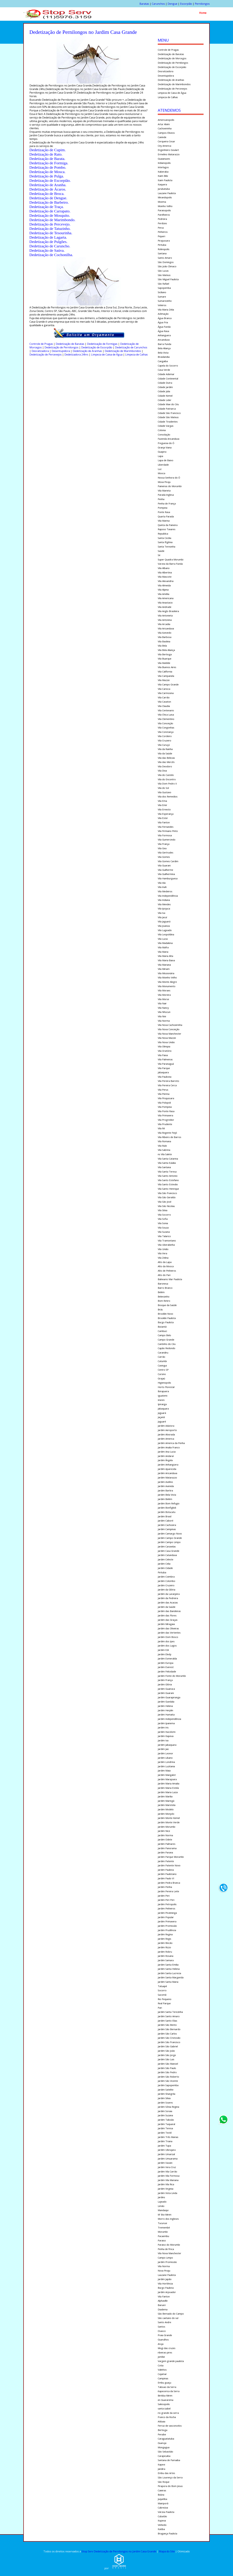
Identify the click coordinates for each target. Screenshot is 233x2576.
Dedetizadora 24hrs (76, 354)
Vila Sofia (163, 1218)
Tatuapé (162, 1986)
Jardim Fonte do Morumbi (172, 1675)
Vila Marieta (164, 490)
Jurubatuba (164, 188)
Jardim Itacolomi (166, 1731)
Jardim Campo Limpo (169, 1542)
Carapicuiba (164, 2456)
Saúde (161, 550)
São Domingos (166, 262)
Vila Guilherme (165, 869)
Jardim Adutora (166, 1425)
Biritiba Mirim (165, 2395)
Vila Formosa (165, 835)
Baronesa (163, 1283)
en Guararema (165, 2399)
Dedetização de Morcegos (172, 58)
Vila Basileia (164, 641)
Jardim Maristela (166, 1805)
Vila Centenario (166, 710)
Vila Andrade (164, 607)
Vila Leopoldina (166, 934)
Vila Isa (161, 912)
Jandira (161, 2468)
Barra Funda (164, 344)
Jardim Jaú (163, 1749)
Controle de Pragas (41, 344)
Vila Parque (164, 1068)
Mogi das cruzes (166, 2348)
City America (164, 145)
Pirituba (162, 244)
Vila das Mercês (166, 762)
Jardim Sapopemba (168, 2085)
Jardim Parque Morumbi (171, 1856)
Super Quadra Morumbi (170, 559)
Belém (161, 1292)
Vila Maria (163, 951)
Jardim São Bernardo (169, 2029)
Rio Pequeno (164, 1999)
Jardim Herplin (165, 1710)
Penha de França (167, 503)
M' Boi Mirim (164, 2214)
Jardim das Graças (168, 1619)
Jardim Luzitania (166, 1766)
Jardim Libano (165, 1757)
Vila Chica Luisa (166, 714)
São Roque (163, 2481)
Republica (163, 533)
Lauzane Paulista (167, 193)
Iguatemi (162, 1395)
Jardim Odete (165, 1839)
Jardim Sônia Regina (168, 2106)
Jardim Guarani (166, 1693)
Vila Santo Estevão (168, 1184)
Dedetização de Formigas (102, 344)
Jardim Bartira (165, 1490)
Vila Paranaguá (166, 1063)
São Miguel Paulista (168, 279)
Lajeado (162, 2201)
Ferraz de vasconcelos (170, 2425)
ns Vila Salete (165, 1154)
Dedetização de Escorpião (96, 347)
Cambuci (162, 1331)
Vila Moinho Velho (167, 977)
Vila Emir (162, 805)
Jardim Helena (165, 1706)
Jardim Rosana (165, 1955)
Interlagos (163, 167)
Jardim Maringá (166, 1800)
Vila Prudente (165, 1124)
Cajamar (162, 2374)
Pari (160, 2007)
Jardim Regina (165, 1934)
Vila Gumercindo (166, 839)
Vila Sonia (163, 1223)
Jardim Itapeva (165, 1736)
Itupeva (162, 2520)
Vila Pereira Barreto (168, 1080)
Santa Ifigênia (165, 542)
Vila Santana (164, 1167)
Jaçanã (161, 1417)
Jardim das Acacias (168, 1602)
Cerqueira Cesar (166, 141)
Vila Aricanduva (166, 628)
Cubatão (162, 2516)
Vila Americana (165, 598)
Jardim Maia (164, 1770)
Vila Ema (162, 800)
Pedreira (162, 218)
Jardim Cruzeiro (166, 1585)
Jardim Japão (165, 2279)
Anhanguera (164, 335)
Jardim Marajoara (167, 1779)
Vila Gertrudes (165, 852)
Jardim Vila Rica (166, 2184)
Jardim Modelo (166, 1809)
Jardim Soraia (165, 2111)
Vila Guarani (164, 865)
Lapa (160, 456)
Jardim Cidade (165, 1568)
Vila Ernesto (164, 809)
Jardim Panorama (167, 1848)
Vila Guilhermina (166, 874)
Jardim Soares (165, 2102)
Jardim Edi (163, 1650)
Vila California (165, 671)
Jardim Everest (166, 1667)
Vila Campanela (166, 675)
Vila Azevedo (164, 632)
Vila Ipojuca (164, 908)
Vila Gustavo (164, 792)
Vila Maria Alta (165, 956)
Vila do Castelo (166, 775)
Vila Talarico (164, 1236)
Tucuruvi (162, 2223)
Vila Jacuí (162, 917)
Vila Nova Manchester (169, 1033)
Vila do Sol (163, 787)
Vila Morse (163, 999)
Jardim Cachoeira (167, 1525)
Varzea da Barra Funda (170, 563)
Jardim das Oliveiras (168, 1628)
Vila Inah (162, 887)
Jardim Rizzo (164, 1947)
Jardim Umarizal (166, 2154)
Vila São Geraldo (167, 1197)
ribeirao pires (165, 2352)
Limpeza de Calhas (136, 354)
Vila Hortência (165, 2283)
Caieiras (162, 2490)
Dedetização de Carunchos (131, 347)
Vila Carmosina (166, 693)
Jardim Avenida (166, 1486)
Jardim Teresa (165, 2128)
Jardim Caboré (165, 1520)
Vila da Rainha (165, 749)
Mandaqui (163, 2210)
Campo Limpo (165, 2257)
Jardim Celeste (165, 1559)
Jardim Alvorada (166, 1434)
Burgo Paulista (166, 1322)
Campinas (163, 2378)
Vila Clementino (166, 719)
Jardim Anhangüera (168, 1464)
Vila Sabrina (164, 1149)
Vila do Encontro (167, 779)
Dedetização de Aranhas (87, 351)
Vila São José (164, 1201)
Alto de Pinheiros (167, 1270)
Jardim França (165, 1680)
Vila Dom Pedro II (167, 783)
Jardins (161, 2197)
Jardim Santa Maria (168, 1981)
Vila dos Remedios (168, 796)
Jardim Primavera (167, 1921)
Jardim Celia (164, 1563)
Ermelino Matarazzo (169, 154)
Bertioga (162, 2430)
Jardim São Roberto (168, 2076)
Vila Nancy (163, 1007)
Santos (161, 2326)
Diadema (162, 2309)
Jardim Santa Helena (169, 1968)
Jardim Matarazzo (167, 1477)
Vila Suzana (164, 1231)
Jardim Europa (165, 1662)
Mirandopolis (165, 197)
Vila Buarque (164, 658)
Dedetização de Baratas (70, 344)
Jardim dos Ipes (166, 1641)
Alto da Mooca (166, 1266)
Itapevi (161, 2464)
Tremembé (164, 2227)
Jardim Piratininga (167, 1912)
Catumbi (162, 1361)
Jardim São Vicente (168, 2080)
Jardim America (166, 1438)
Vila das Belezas (166, 757)
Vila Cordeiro (165, 736)
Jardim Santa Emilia (168, 1964)
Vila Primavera (165, 1115)
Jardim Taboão (166, 2119)
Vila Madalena (165, 943)
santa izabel (164, 2408)
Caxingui (162, 1365)
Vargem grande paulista (171, 2361)
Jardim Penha (165, 1886)
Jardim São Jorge (167, 2055)
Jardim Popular (166, 1917)
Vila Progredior (166, 1119)
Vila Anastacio (165, 602)
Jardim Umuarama (168, 2158)
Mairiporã (163, 2503)
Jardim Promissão (167, 1925)
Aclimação (163, 313)
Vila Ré (161, 1128)
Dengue (172, 4)
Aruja (160, 2343)
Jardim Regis (164, 1938)
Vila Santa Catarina (168, 1158)
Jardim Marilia (165, 1796)
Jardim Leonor (165, 1753)
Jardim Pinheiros (166, 1908)
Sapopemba (164, 287)
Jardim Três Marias (168, 2137)
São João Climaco (167, 266)
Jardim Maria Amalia (168, 1783)
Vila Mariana (164, 964)
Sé (159, 555)
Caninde (162, 137)
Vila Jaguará (164, 921)
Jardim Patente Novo (169, 1865)
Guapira (162, 451)
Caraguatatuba (166, 2438)
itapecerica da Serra (168, 2391)
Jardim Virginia (165, 2188)
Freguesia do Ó (166, 443)
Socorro (162, 1990)
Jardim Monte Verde (169, 1822)
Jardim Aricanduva (167, 1473)
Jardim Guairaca (166, 1688)
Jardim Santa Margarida (170, 1977)
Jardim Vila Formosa (168, 2175)
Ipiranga (162, 1404)
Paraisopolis (164, 210)
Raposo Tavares (166, 529)
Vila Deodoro (165, 766)
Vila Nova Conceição (168, 1029)
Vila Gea (162, 848)
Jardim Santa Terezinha (170, 2011)
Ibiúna (161, 2494)
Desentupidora (61, 351)
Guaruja (162, 2443)
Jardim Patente (166, 1861)
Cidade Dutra (165, 382)
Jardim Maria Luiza (168, 1792)
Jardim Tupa (164, 2145)
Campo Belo (164, 1335)
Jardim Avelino (165, 1481)
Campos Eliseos (166, 132)
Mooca (161, 473)
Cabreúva (163, 2507)
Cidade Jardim (165, 387)
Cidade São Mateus (168, 417)
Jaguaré (162, 1421)
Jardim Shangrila (166, 2093)
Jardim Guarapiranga (169, 1697)
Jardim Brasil (164, 1516)
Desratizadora (40, 351)
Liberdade (163, 464)
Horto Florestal (166, 1387)
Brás (160, 1309)
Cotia (160, 2365)
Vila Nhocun (164, 1012)
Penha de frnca (166, 2249)
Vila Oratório (165, 1050)
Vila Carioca (164, 688)
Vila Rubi (162, 1145)
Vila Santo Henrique (168, 1188)
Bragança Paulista (167, 2533)
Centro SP (163, 1369)
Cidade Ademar (166, 374)
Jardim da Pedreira (168, 1598)
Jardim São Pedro (167, 2072)
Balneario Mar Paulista (170, 1279)
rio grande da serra (168, 2412)
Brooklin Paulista (167, 1318)
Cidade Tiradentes (168, 421)
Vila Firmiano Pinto (168, 831)
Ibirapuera (163, 1391)
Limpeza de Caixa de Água (106, 354)
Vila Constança (165, 731)
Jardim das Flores (167, 1615)
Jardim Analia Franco (169, 1447)
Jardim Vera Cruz (167, 2167)
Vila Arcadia (164, 624)
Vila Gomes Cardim (168, 861)
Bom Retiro (164, 1300)
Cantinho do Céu (167, 1344)
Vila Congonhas (166, 727)
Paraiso (162, 2240)
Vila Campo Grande (168, 684)
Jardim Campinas (167, 1529)
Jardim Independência (169, 1718)
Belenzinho (163, 1296)
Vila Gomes (164, 856)
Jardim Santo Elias (167, 2020)
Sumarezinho (165, 300)
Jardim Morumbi (166, 1826)
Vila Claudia (164, 706)
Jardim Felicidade (167, 1671)
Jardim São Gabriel (168, 2046)
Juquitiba (162, 2499)
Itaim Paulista (165, 180)
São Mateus (164, 275)
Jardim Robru (165, 1951)
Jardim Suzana (165, 2115)
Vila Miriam (164, 968)
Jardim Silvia (164, 2098)
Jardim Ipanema (166, 1723)
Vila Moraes (164, 990)
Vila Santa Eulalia (167, 1162)
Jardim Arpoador (167, 2292)
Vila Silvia (162, 1210)
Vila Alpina (163, 589)
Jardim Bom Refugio (168, 1503)
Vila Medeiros (165, 891)
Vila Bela (162, 645)
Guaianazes (164, 158)
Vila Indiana (164, 900)
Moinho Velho (165, 206)
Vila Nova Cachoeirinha (170, 1024)
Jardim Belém (165, 1499)
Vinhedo (162, 2524)
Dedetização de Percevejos (45, 354)
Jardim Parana (165, 1852)
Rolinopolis (163, 249)
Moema (162, 201)
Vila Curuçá (164, 744)
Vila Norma (164, 1020)
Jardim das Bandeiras (169, 1611)
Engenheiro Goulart (168, 150)
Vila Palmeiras (165, 1059)
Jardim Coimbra (166, 1576)
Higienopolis (164, 1382)
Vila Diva (162, 770)
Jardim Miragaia (166, 1624)
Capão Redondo (166, 1348)
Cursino (162, 1374)
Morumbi (163, 2231)
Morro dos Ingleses (168, 2218)
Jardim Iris (163, 1727)
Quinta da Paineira (168, 525)
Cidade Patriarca (167, 408)
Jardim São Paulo (167, 2068)
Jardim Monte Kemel (169, 1818)
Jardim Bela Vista (167, 1494)
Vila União (163, 1249)
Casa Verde (164, 369)
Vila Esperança (165, 813)
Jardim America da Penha (171, 1443)
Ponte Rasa (164, 512)
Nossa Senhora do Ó (169, 477)
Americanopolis (166, 119)
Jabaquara (163, 1072)
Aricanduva (164, 339)
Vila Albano (164, 568)
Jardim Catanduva (167, 1555)
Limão (161, 2206)
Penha (161, 499)
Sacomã (162, 1994)
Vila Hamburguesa (168, 878)
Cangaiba (163, 361)
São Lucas (163, 270)
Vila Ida (162, 882)
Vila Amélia (163, 594)
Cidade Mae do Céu (168, 404)
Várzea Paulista (166, 2512)
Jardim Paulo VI (166, 1878)
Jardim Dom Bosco (168, 1637)
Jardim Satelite (165, 2089)
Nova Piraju (164, 2270)
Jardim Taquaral (166, 2124)
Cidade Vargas (165, 425)
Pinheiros (163, 231)
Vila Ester (163, 818)
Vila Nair (162, 1003)
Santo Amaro (165, 257)
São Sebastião (165, 2451)
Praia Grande (165, 2335)
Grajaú (161, 1378)
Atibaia (161, 2421)
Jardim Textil (165, 2132)
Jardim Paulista (166, 1869)
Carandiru (163, 1352)
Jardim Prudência (167, 1930)
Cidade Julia (164, 391)
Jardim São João (166, 2050)
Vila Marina (164, 520)
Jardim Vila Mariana (168, 2180)
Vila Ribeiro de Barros (169, 1137)
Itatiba (161, 2529)
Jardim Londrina (166, 1762)
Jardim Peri (164, 1895)
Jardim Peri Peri (166, 1899)
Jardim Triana (165, 2141)
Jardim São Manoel (168, 2063)
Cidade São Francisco (169, 413)
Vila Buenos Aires (167, 667)
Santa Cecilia (164, 538)
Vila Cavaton (164, 701)
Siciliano (162, 292)
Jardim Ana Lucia (167, 1451)
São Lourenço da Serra (170, 2477)
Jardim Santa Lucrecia (169, 1973)
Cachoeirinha (165, 128)
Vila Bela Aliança (166, 650)
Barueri (162, 2305)
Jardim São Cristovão (169, 2037)
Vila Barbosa (164, 637)
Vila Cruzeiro (164, 740)
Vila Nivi (162, 1016)
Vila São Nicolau (166, 1206)
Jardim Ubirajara (167, 2149)
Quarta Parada (166, 516)
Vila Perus (163, 1089)
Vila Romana (164, 1141)
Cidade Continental (168, 378)
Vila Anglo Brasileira (168, 611)
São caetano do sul (168, 2318)
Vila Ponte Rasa (166, 1111)
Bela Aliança (164, 348)
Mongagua (163, 2447)
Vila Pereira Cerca (167, 1085)
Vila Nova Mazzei (167, 1037)
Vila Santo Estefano (168, 1180)
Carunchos (158, 4)
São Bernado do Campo (171, 2313)
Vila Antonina (165, 619)
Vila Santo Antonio (168, 1175)
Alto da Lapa (165, 1262)
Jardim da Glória (166, 1589)
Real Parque (164, 2003)
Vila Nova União (166, 1042)
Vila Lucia (163, 938)
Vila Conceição (165, 723)
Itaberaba (163, 171)
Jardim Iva (163, 1740)
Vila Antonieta (165, 615)
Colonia (162, 430)
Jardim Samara (166, 1960)
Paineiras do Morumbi (170, 486)
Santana (162, 253)
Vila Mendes (164, 904)
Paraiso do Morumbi (169, 2244)
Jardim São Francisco (169, 2042)
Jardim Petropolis (167, 1904)
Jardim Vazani (165, 2162)
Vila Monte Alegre (167, 981)
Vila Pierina (163, 1093)
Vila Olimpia (164, 1046)
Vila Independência (168, 895)
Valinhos (162, 2369)
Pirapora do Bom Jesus (170, 2486)
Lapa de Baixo (165, 460)
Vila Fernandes (165, 826)
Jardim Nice (164, 1830)
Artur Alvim (164, 124)
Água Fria (163, 322)
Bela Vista (163, 352)
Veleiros (162, 305)
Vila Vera (162, 1253)
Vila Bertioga (165, 654)
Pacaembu (163, 2236)
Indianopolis (164, 162)
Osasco (162, 2331)
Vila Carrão (164, 697)
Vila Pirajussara (166, 1098)
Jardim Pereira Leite (168, 1891)
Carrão (161, 1356)
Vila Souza (163, 1227)
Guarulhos (163, 2339)
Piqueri (161, 236)
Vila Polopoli (164, 1102)
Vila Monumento (166, 986)
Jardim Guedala (166, 1701)
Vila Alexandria (165, 581)
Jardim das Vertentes (169, 1632)
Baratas (144, 4)
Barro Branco (165, 1287)
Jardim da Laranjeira (169, 1593)
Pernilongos (202, 4)
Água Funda (164, 326)
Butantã (162, 1326)
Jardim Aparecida (167, 1469)
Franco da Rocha (167, 2417)
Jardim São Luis (166, 2059)
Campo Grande (166, 1339)
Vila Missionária (166, 973)
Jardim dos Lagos (167, 1645)
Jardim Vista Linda (167, 2193)
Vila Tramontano (167, 1240)
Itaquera (162, 184)
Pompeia (162, 507)
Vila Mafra (163, 947)
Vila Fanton (164, 822)
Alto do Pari (164, 1275)
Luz (159, 469)
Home (202, 13)
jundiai (161, 2356)
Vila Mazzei (164, 680)
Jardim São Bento (167, 2024)
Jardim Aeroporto (167, 1430)
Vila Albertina (165, 572)
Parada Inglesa (166, 494)
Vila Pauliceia (164, 1076)
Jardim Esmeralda (167, 1658)
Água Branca (165, 318)
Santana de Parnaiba (169, 2460)
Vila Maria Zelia (166, 309)
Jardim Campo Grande (170, 1537)
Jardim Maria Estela (168, 1787)
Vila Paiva (163, 1055)
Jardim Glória (165, 1684)
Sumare (162, 296)
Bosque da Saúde (167, 1305)
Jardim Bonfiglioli (167, 1507)
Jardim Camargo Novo (170, 1533)
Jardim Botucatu (166, 1512)
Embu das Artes (166, 2473)
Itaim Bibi (163, 175)
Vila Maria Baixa (166, 960)
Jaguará (162, 1413)
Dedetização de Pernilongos (61, 347)
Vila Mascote (165, 576)
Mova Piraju (164, 482)
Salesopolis (164, 2404)
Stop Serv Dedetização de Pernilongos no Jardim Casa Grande (119, 2551)
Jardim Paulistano (167, 1874)
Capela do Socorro (168, 365)
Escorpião (186, 4)
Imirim (161, 1400)
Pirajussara (164, 240)
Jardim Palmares (166, 1843)
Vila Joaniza (164, 925)
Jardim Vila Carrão (167, 2171)
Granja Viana (165, 447)
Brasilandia (164, 356)
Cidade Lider (164, 400)
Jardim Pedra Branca (169, 1882)
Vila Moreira (164, 994)
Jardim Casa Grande (168, 1550)
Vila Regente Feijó (167, 1132)
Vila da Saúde (165, 753)
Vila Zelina (163, 1257)
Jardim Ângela (165, 1460)
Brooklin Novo (165, 1313)
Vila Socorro (164, 1214)
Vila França (163, 844)
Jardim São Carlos (167, 2033)
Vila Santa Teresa (167, 1171)
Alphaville (163, 2300)
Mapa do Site (167, 2551)
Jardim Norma (165, 1835)
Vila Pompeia (165, 1106)
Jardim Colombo (166, 1581)
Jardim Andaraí (166, 1456)
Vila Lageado (165, 930)
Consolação (164, 434)
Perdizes (162, 223)
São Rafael (163, 283)
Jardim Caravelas (167, 1546)
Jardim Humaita (166, 1714)
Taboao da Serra (167, 2387)
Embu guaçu (164, 2382)
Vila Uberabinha (166, 1244)
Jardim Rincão (165, 1943)
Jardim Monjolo (166, 1813)
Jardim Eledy (164, 1654)
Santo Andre (164, 2322)
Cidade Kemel (165, 395)
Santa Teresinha (166, 546)
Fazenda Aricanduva (168, 438)
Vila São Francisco (167, 1193)
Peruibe (162, 2434)
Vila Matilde (164, 663)
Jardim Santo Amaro (169, 2016)
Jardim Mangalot (167, 1774)
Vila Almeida (164, 585)
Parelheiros (164, 214)
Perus (161, 227)
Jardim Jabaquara (167, 1744)
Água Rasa (163, 331)
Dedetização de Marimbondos (123, 351)
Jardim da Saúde (166, 1606)
